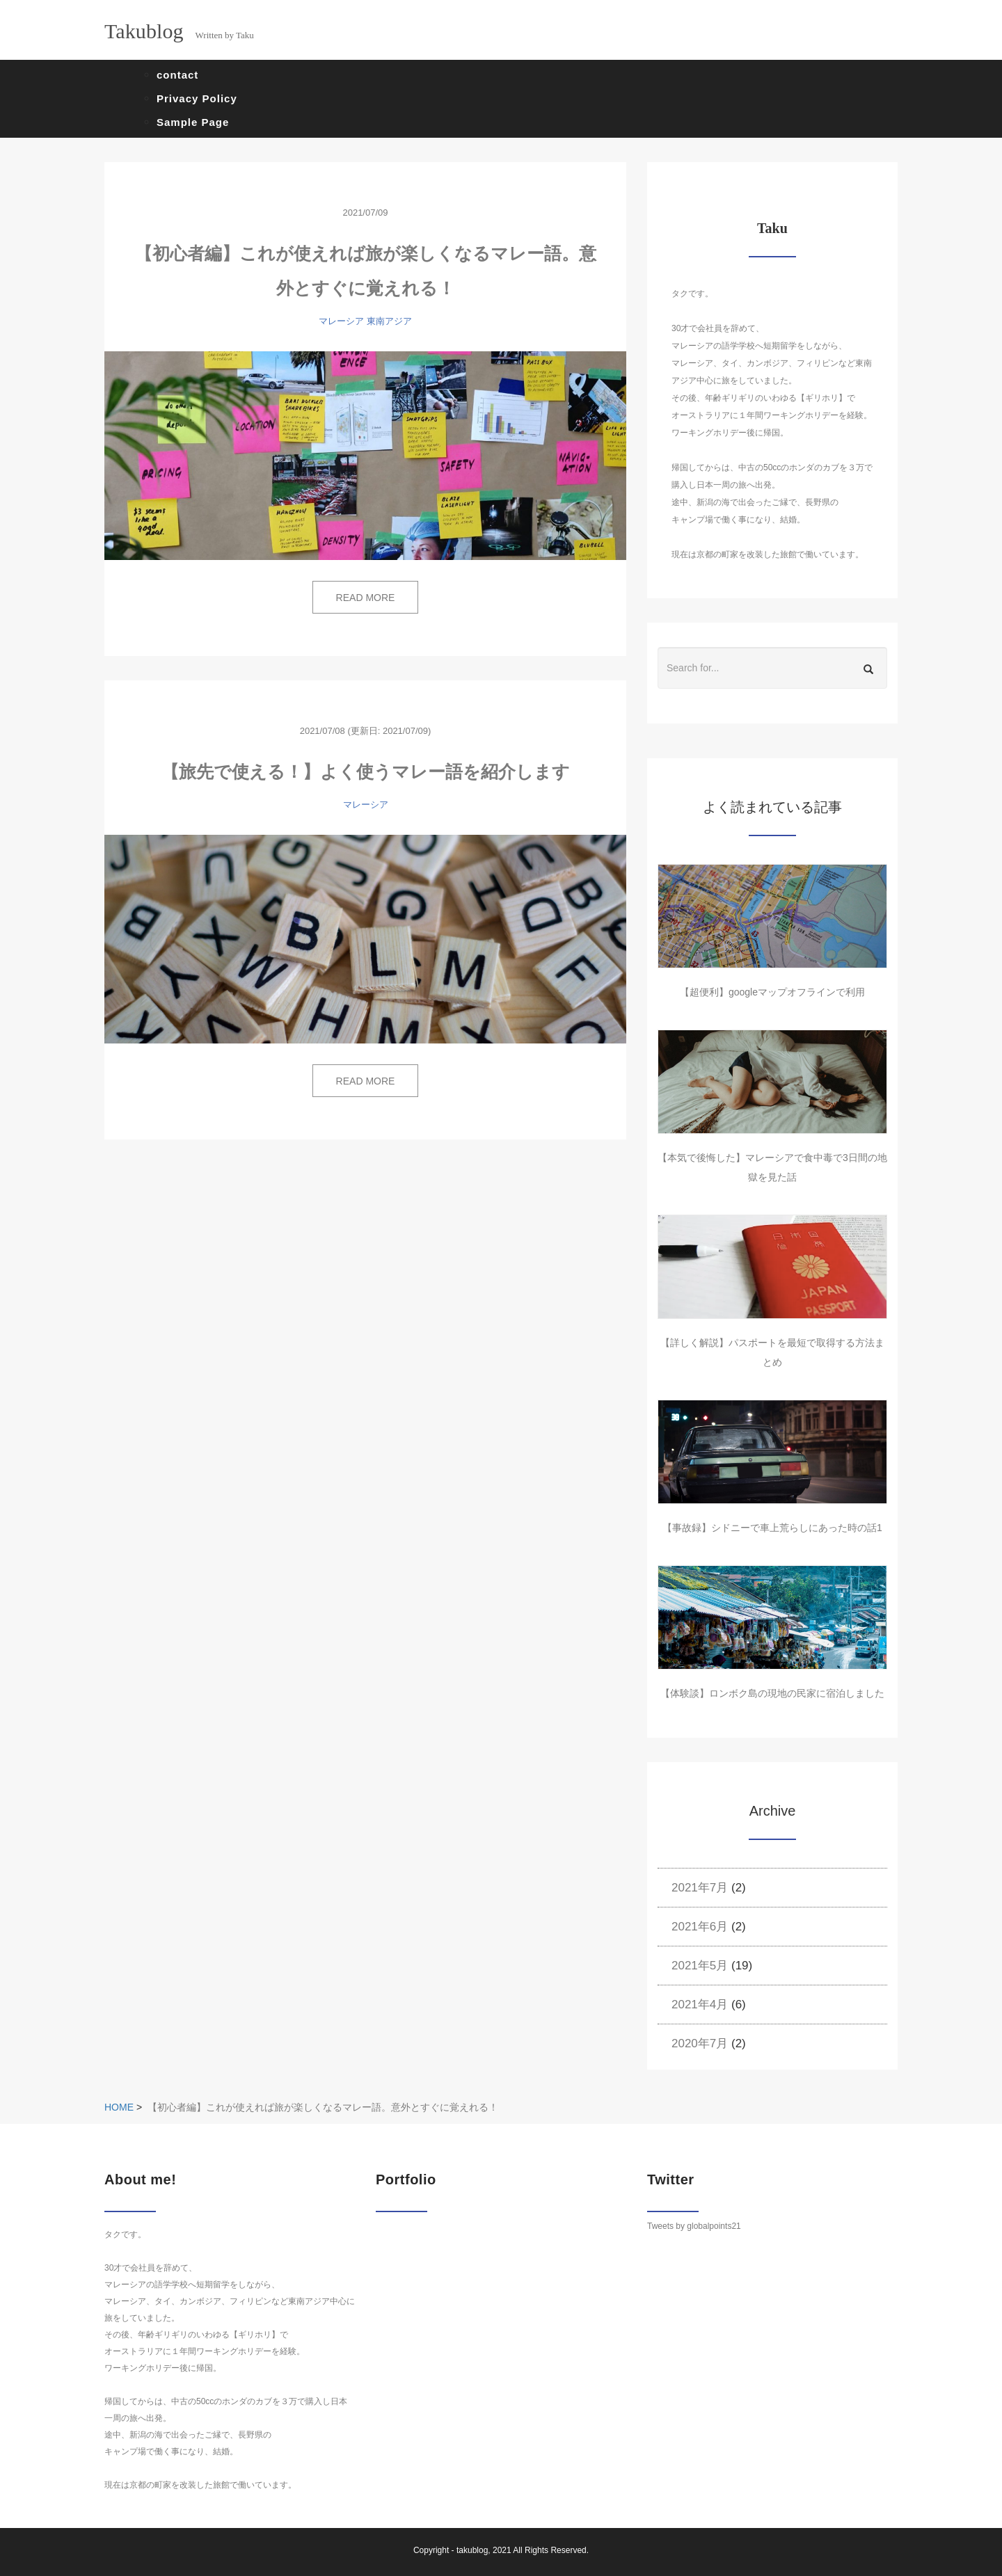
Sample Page (193, 122)
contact (177, 75)
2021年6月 (699, 1926)
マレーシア (341, 321)
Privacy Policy (197, 98)
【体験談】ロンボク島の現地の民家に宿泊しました (772, 1693)
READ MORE (365, 597)
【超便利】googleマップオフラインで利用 (772, 992)
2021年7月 (699, 1887)
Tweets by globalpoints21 (694, 2226)
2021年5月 (699, 1965)
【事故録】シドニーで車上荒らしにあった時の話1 (772, 1527)
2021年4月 (699, 2004)
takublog (472, 2550)
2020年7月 (699, 2043)
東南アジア (389, 321)
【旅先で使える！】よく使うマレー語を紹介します (365, 771)
